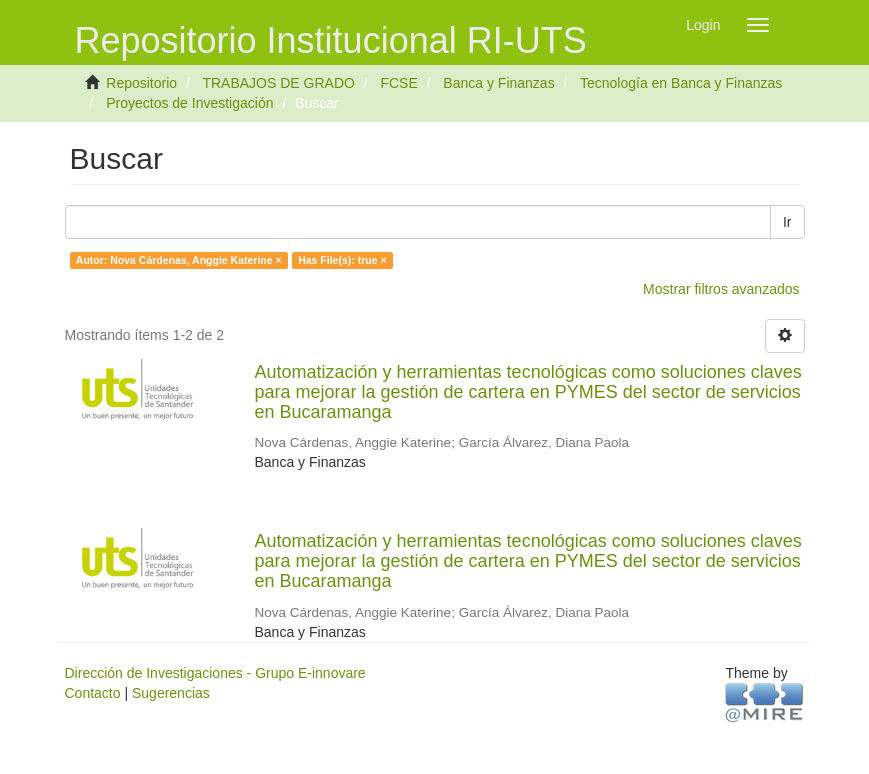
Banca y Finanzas (498, 83)
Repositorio (141, 83)
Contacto (93, 693)
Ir (787, 222)
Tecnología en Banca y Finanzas (681, 83)
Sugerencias (171, 693)
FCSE (398, 83)
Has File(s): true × (342, 260)
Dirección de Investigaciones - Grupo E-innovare (215, 673)
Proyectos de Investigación (189, 103)
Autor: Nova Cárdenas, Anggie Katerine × (179, 260)
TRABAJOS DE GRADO (278, 83)
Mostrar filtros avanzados (721, 289)
